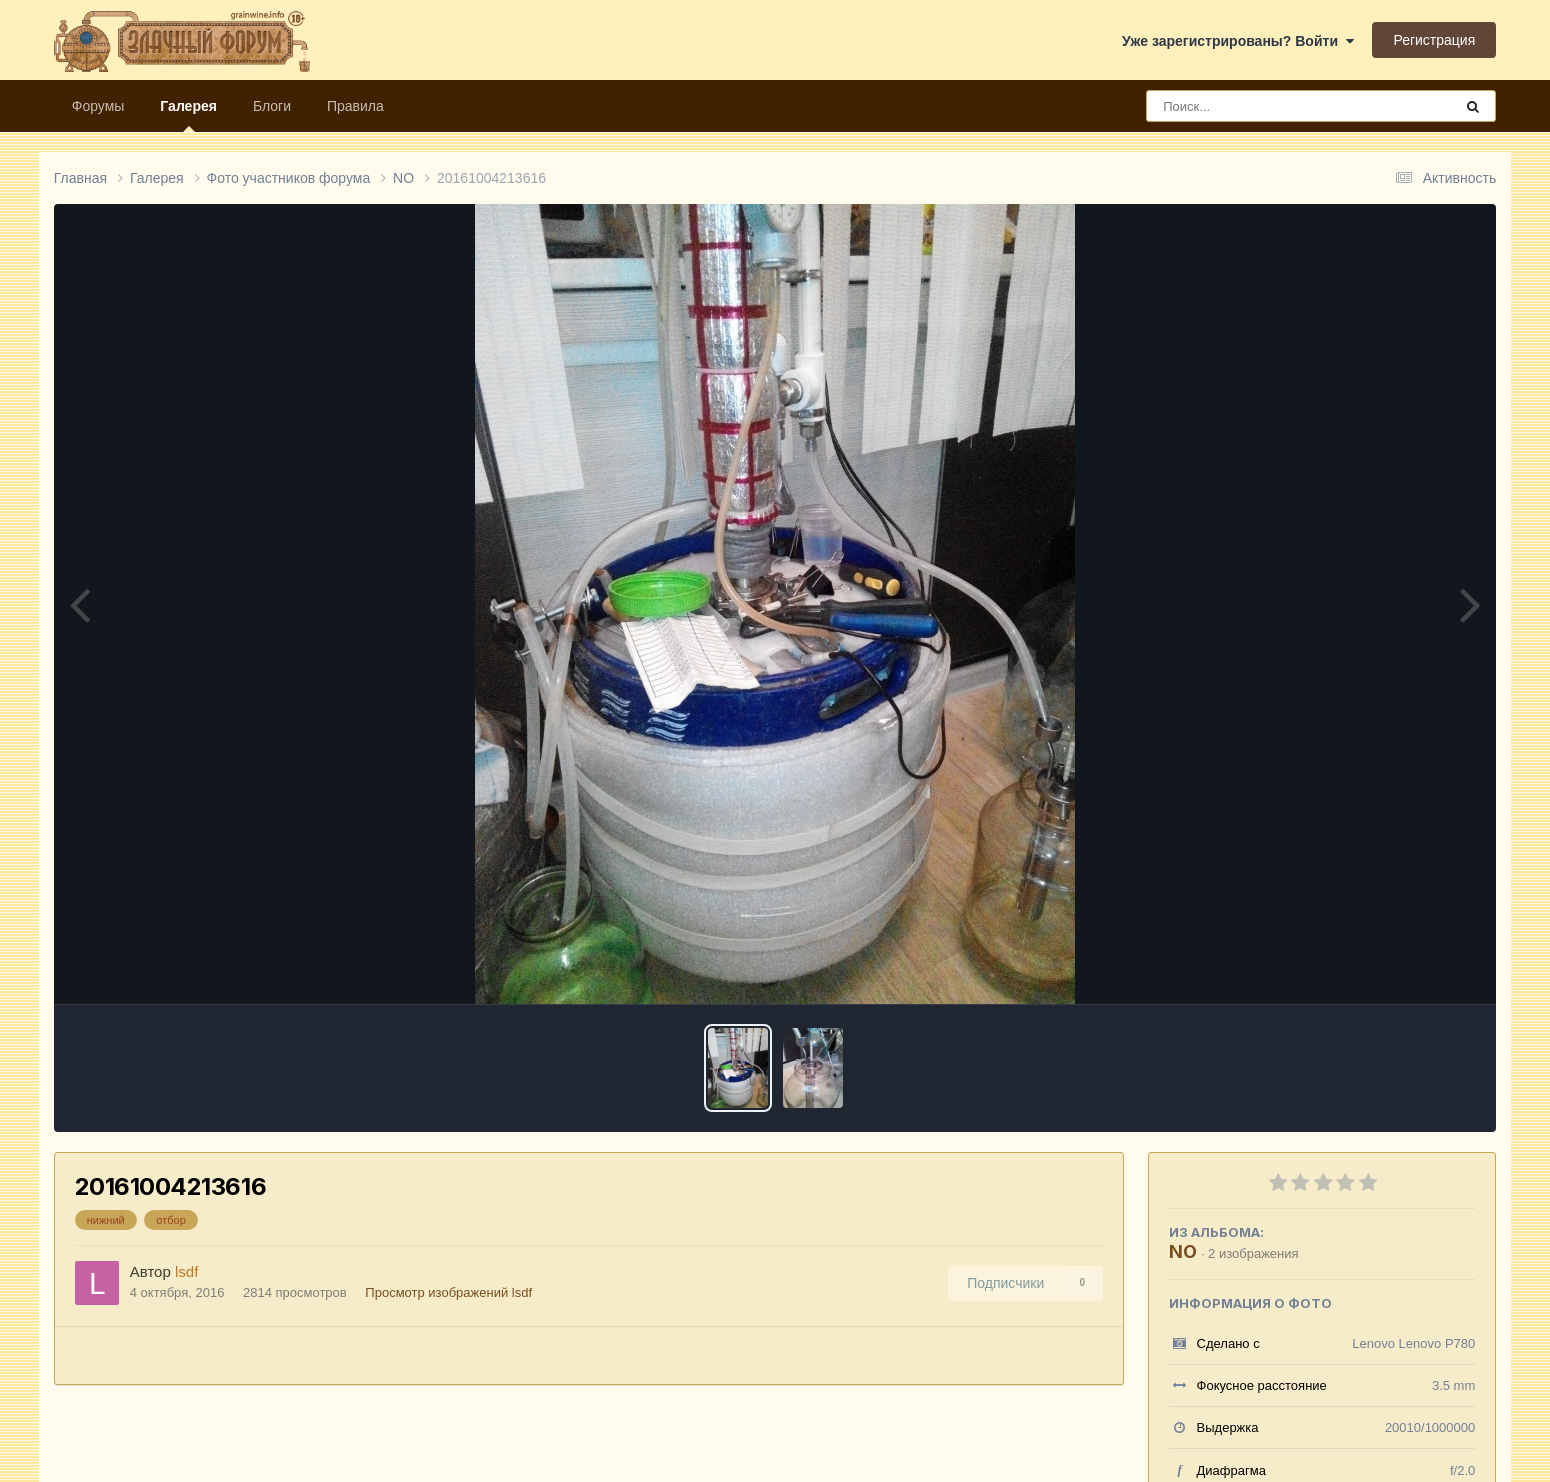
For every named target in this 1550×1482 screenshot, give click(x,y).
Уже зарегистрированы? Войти (1238, 41)
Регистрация (1434, 40)
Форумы (98, 106)
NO (1183, 1251)
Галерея (188, 115)
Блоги (272, 106)
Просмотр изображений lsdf (448, 1292)
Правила (355, 106)
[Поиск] (1262, 106)
